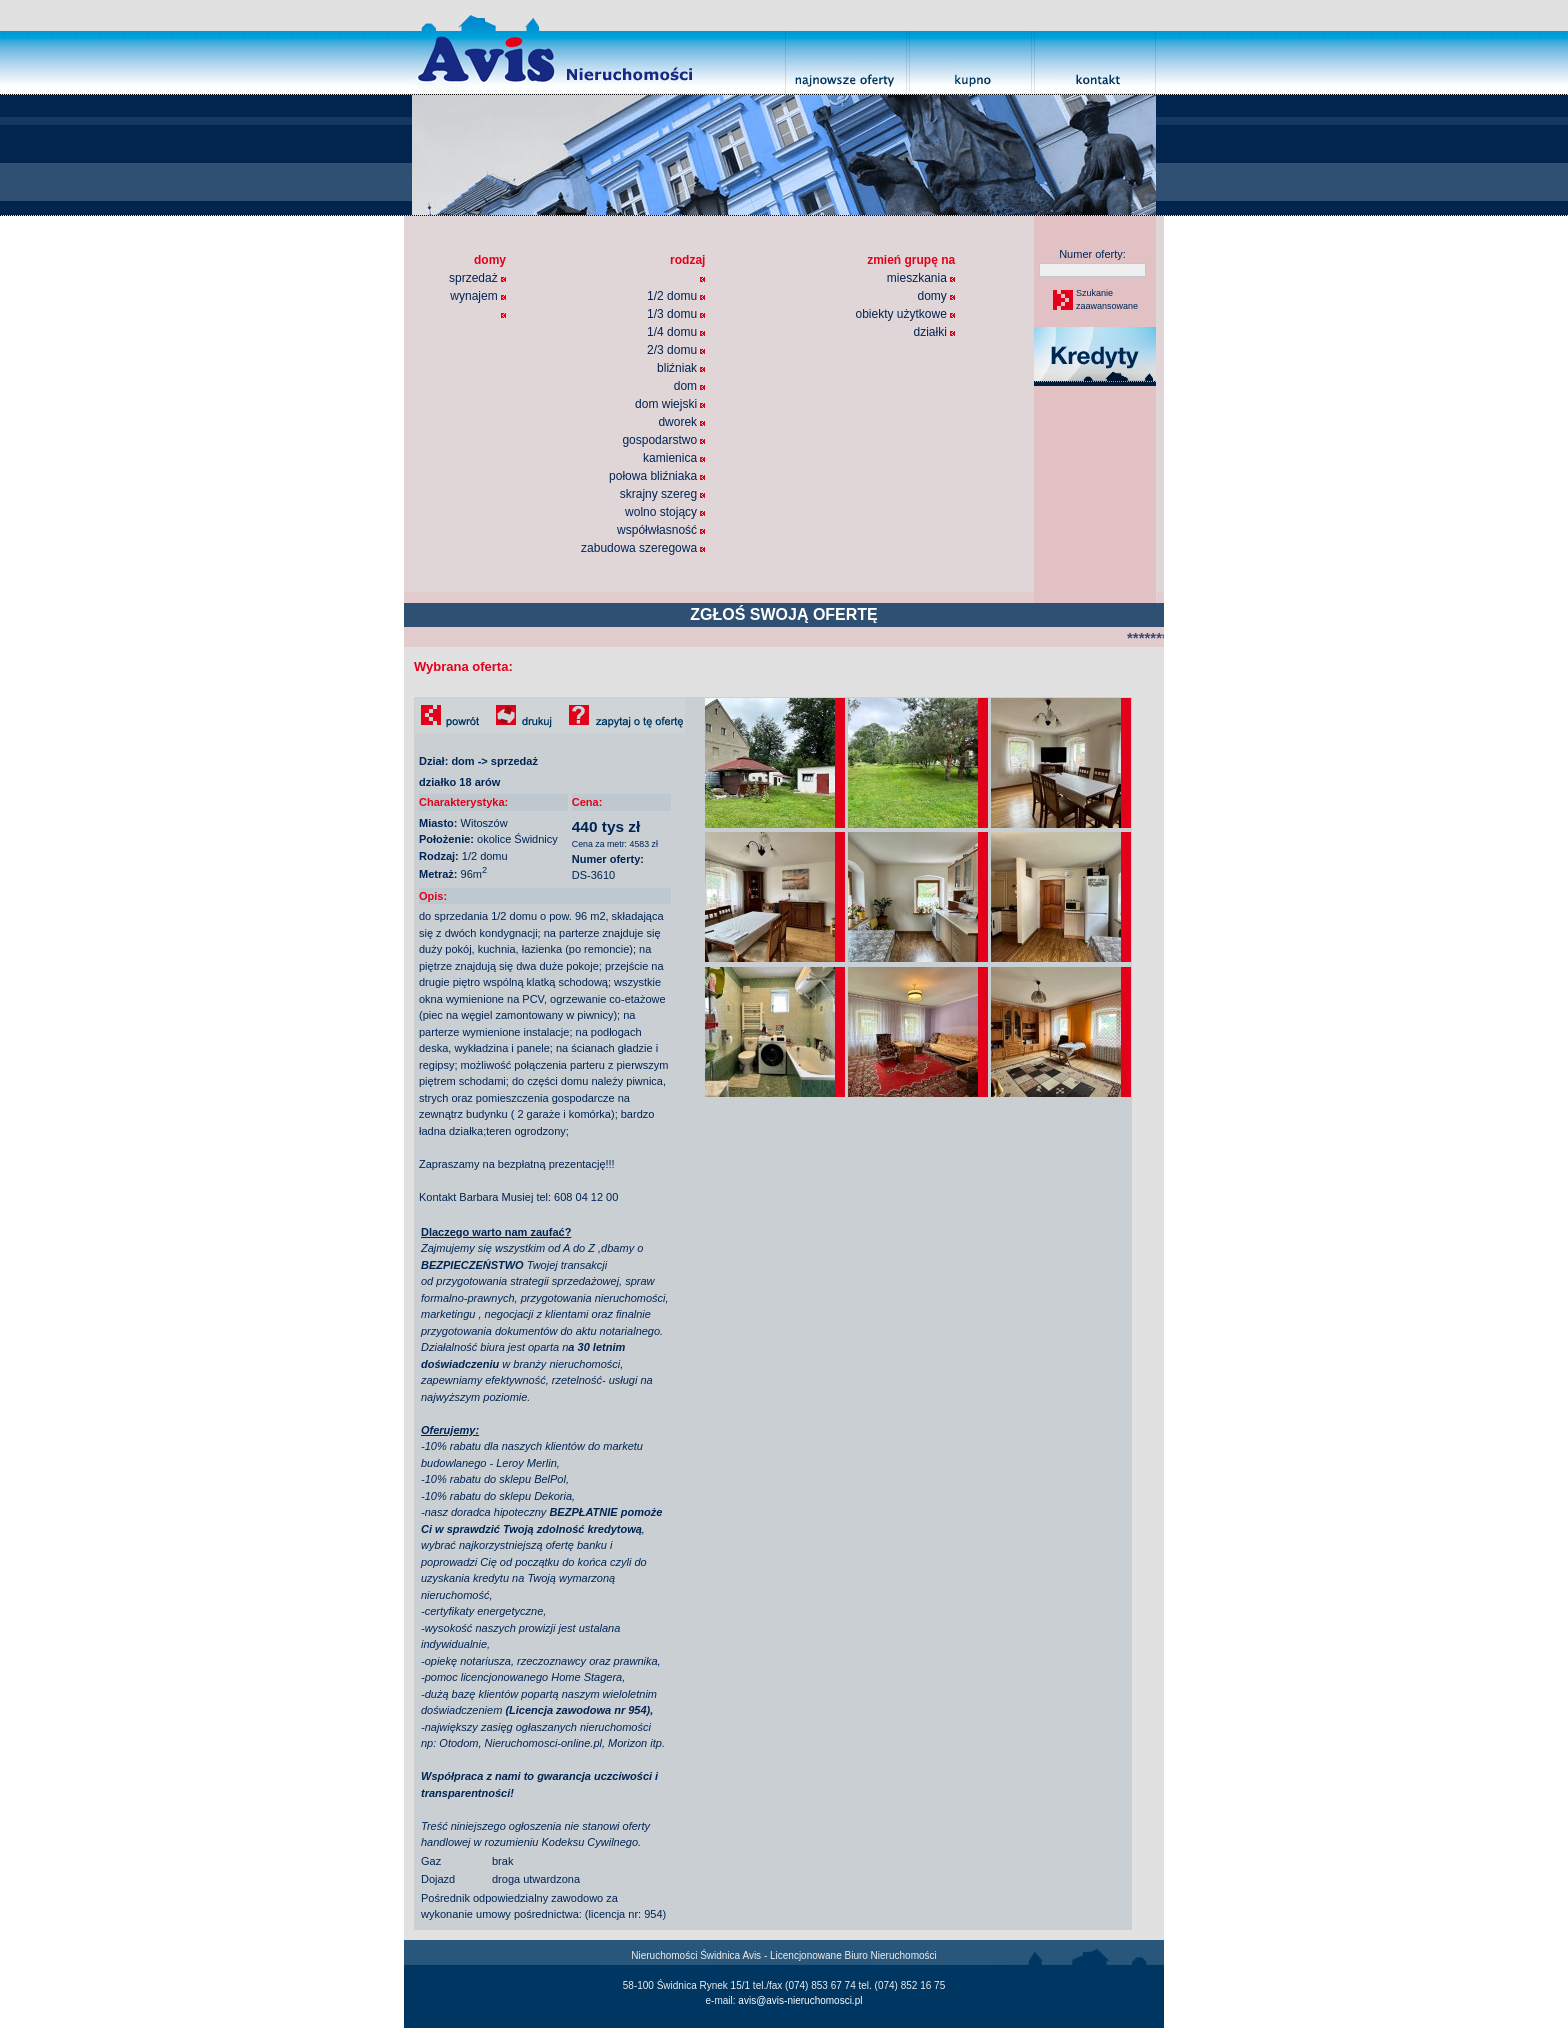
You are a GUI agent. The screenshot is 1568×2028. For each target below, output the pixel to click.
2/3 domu (676, 350)
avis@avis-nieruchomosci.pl (800, 2000)
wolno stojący (665, 512)
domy (936, 296)
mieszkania (921, 278)
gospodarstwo (663, 440)
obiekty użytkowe (905, 314)
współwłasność (661, 530)
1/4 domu (676, 332)
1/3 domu (676, 314)
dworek (681, 422)
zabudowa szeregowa (643, 548)
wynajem (478, 296)
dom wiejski (670, 404)
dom (690, 386)
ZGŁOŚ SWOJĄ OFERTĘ (784, 614)
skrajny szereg (663, 494)
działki (934, 332)
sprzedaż (477, 278)
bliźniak (681, 368)
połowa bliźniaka (657, 476)
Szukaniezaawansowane (1106, 300)
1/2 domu (676, 296)
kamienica (674, 458)
